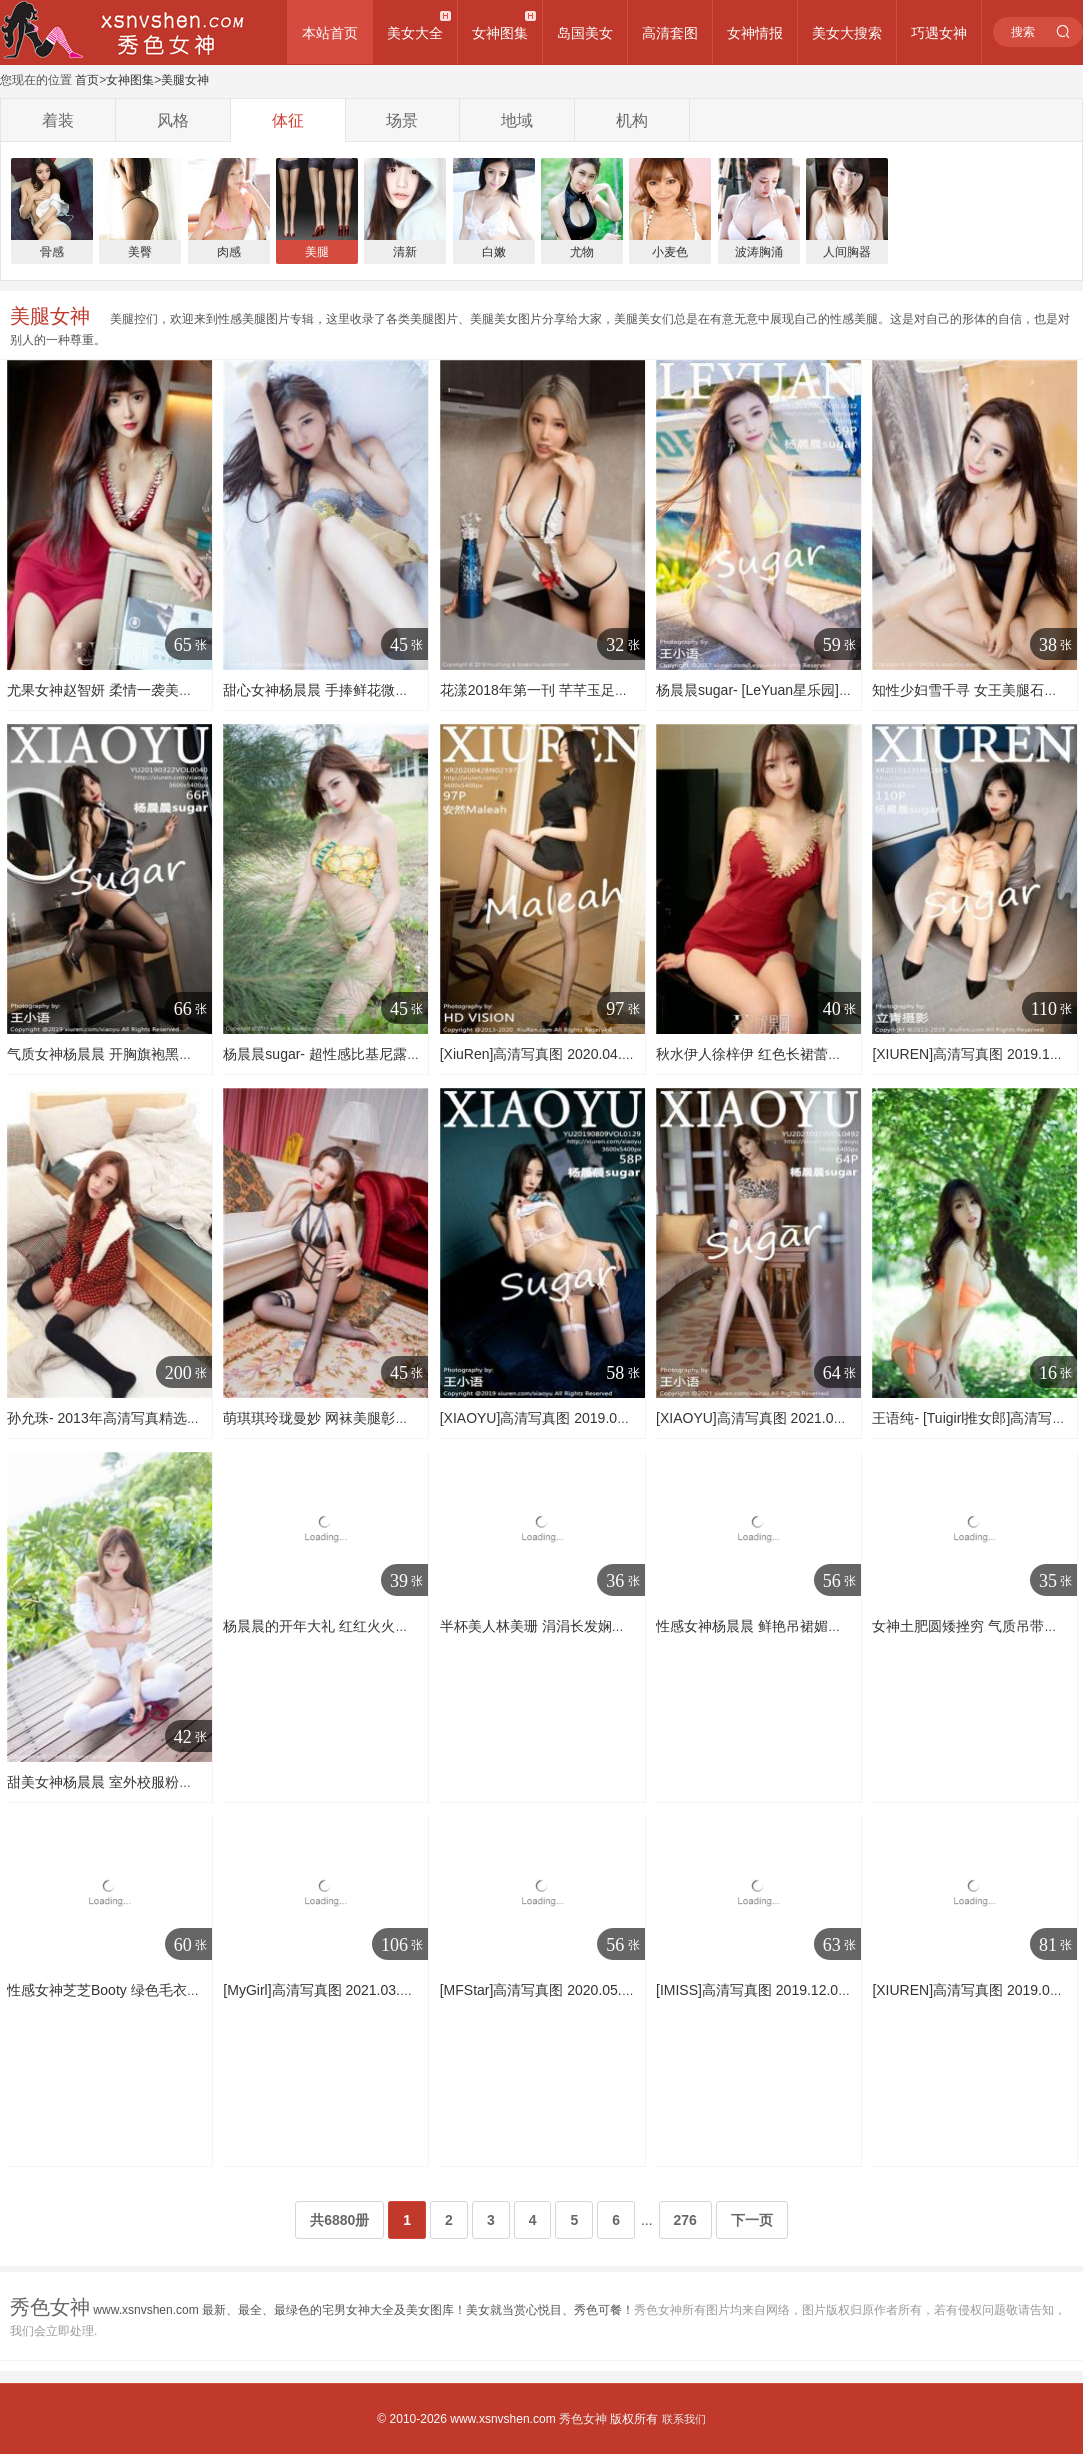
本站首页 (330, 33)
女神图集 (500, 33)
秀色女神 (583, 2419)
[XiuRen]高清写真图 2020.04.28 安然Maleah (577, 1054)
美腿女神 (185, 80)
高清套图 (670, 33)
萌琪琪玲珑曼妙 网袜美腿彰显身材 (330, 1418)
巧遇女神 (939, 33)
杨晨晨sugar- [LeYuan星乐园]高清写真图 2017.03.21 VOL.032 (849, 690)
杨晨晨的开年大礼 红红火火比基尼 (330, 1626)
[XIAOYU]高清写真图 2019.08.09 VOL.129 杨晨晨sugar (612, 1418)
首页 (87, 80)
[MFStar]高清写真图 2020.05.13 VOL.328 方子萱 (591, 1990)
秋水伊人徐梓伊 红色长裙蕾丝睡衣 (763, 1054)
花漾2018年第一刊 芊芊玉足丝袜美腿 (555, 690)
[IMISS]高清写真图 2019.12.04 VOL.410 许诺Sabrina (820, 1990)
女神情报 (755, 33)
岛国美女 (585, 33)
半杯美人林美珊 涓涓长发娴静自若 (547, 1626)
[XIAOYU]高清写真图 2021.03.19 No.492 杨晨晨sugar (823, 1418)
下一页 (752, 2220)
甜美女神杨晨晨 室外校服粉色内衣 (114, 1782)
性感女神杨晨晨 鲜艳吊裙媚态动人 (763, 1626)
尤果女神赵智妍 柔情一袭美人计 (107, 690)
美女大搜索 (847, 33)
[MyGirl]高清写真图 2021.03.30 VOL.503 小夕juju (375, 1990)
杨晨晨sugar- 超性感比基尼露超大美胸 (343, 1054)
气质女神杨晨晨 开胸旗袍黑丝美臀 (114, 1054)
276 (685, 2220)
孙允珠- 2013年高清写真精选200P (113, 1418)
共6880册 (339, 2220)
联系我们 (684, 2419)
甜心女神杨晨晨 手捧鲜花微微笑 (323, 690)
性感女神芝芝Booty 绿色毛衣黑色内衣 (125, 1990)
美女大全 (415, 33)
